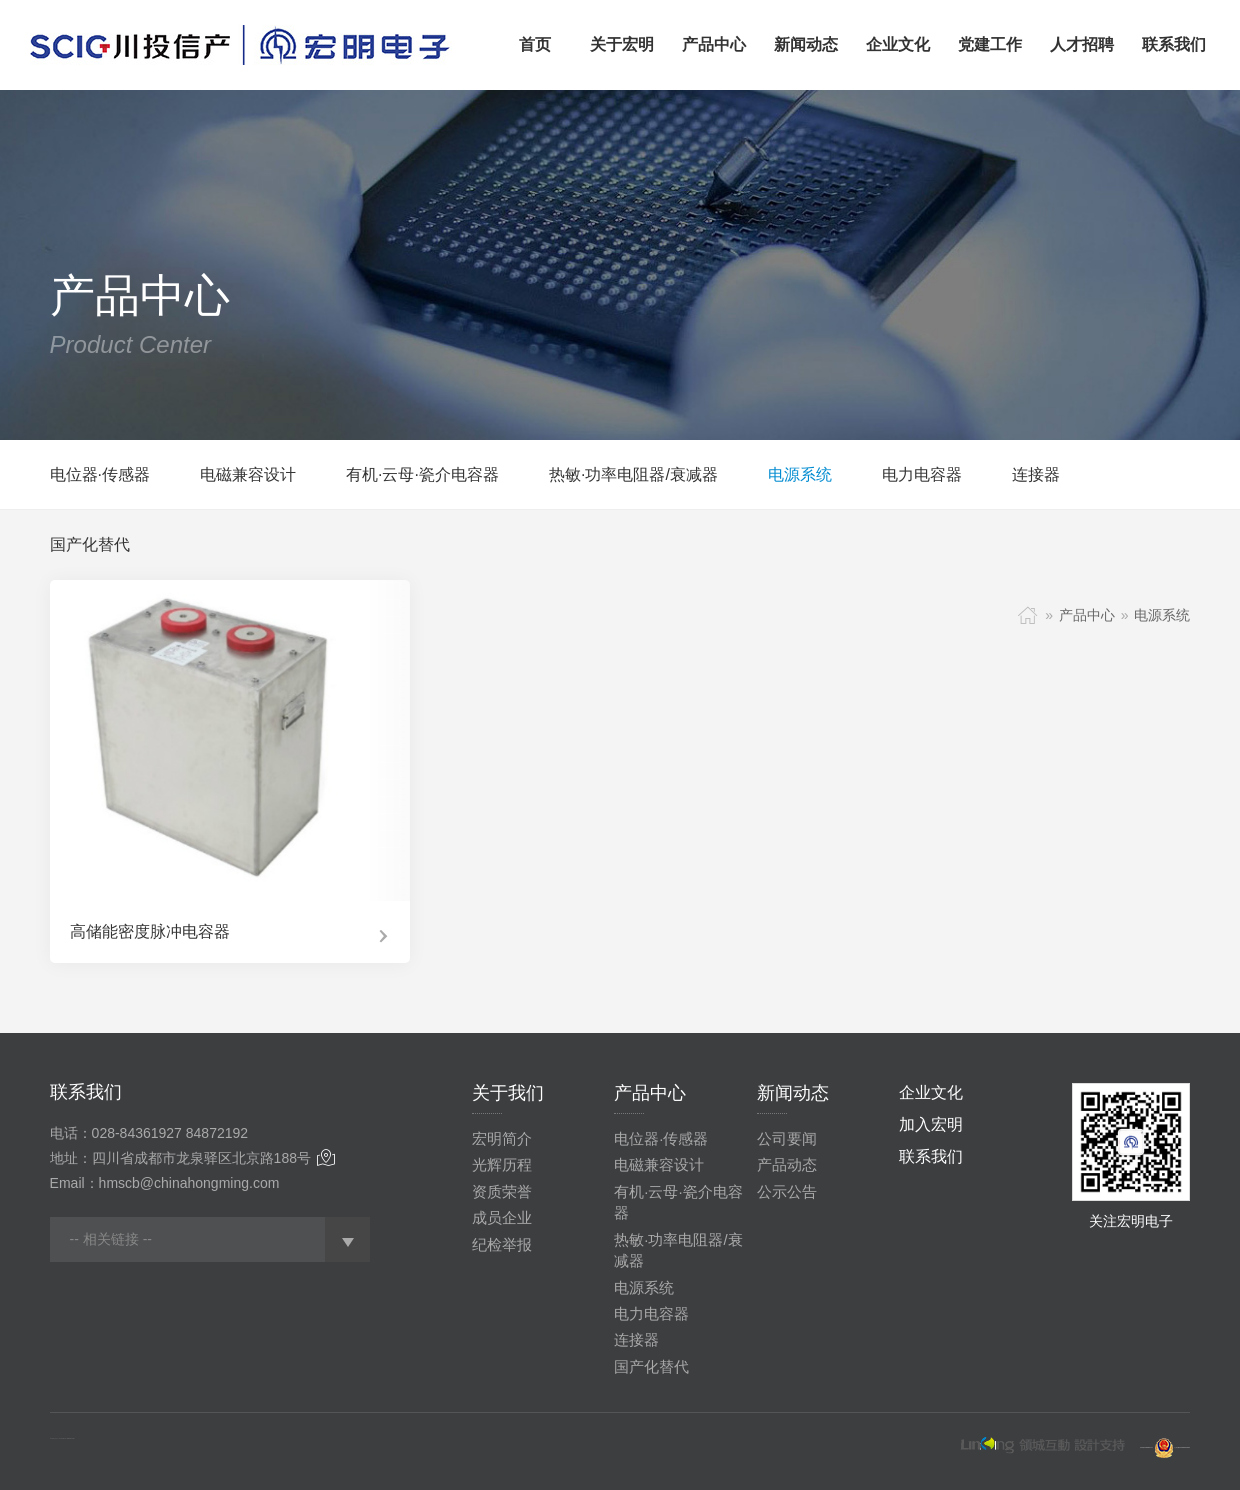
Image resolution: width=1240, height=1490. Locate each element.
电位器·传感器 (100, 474)
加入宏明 (931, 1124)
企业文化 (931, 1092)
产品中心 (1087, 615)
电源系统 (800, 474)
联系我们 (931, 1156)
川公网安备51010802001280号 (1182, 1448)
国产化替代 (90, 544)
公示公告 (787, 1191)
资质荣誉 (502, 1191)
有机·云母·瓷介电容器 (422, 474)
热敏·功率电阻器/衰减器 (633, 474)
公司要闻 (787, 1138)
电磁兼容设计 (248, 474)
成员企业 (502, 1217)
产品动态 (787, 1164)
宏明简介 (502, 1138)
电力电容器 (922, 474)
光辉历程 (502, 1164)
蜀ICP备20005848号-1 (1146, 1448)
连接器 (1036, 474)
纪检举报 (502, 1244)
